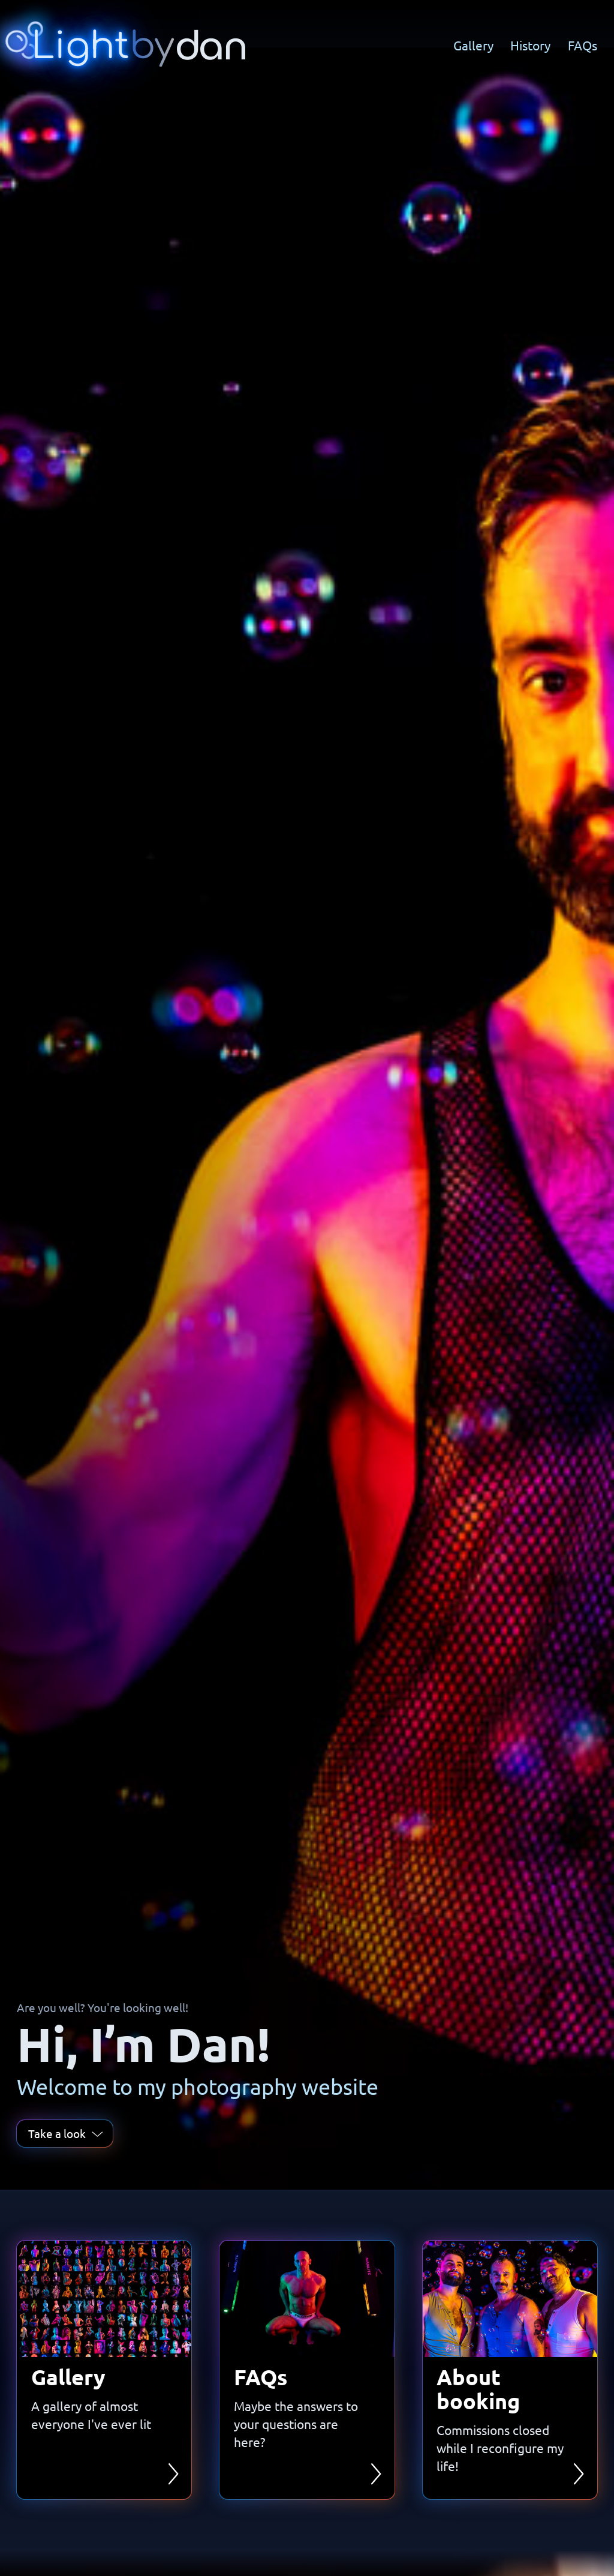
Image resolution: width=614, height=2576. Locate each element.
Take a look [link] (65, 2133)
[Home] (129, 45)
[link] (104, 2370)
